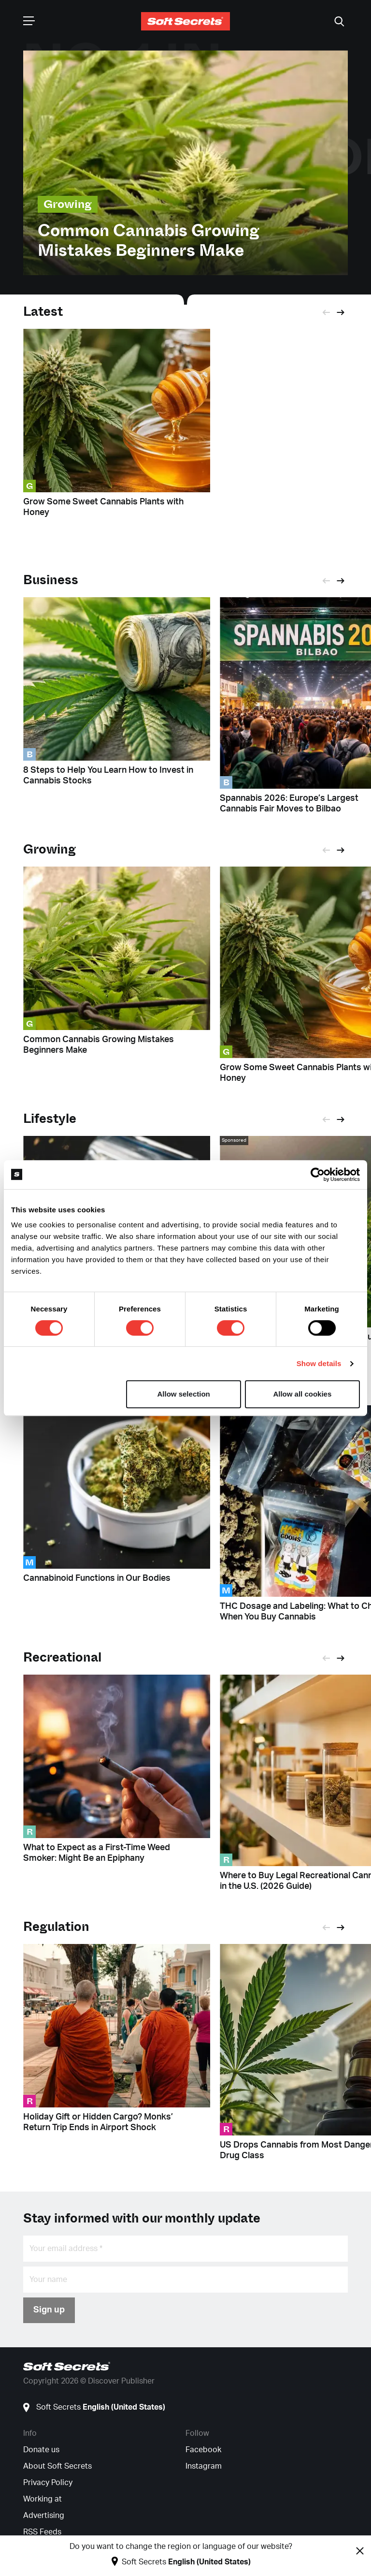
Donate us (41, 2450)
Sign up (49, 2310)
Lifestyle (49, 1119)
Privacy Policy (47, 2483)
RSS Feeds (42, 2532)
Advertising (43, 2515)
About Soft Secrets (57, 2466)
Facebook (203, 2450)
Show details (319, 1363)
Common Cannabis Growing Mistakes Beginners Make (148, 241)
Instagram (204, 2466)
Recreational (62, 1657)
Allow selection (183, 1394)
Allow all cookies (302, 1394)
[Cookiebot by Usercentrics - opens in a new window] (317, 1174)
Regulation (56, 1927)
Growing (49, 849)
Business (50, 580)
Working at (42, 2499)
